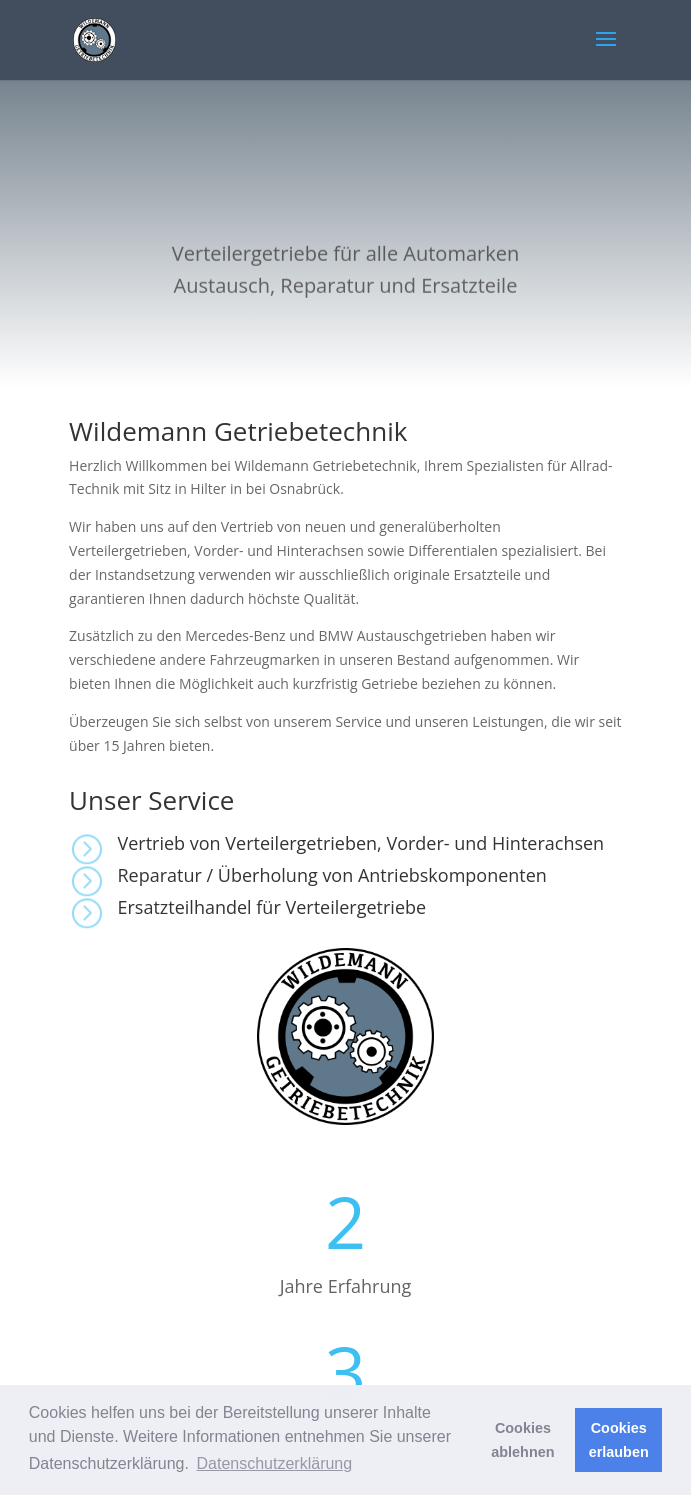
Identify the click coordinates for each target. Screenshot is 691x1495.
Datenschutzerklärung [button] (275, 1463)
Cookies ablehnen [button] (522, 1440)
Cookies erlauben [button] (619, 1440)
